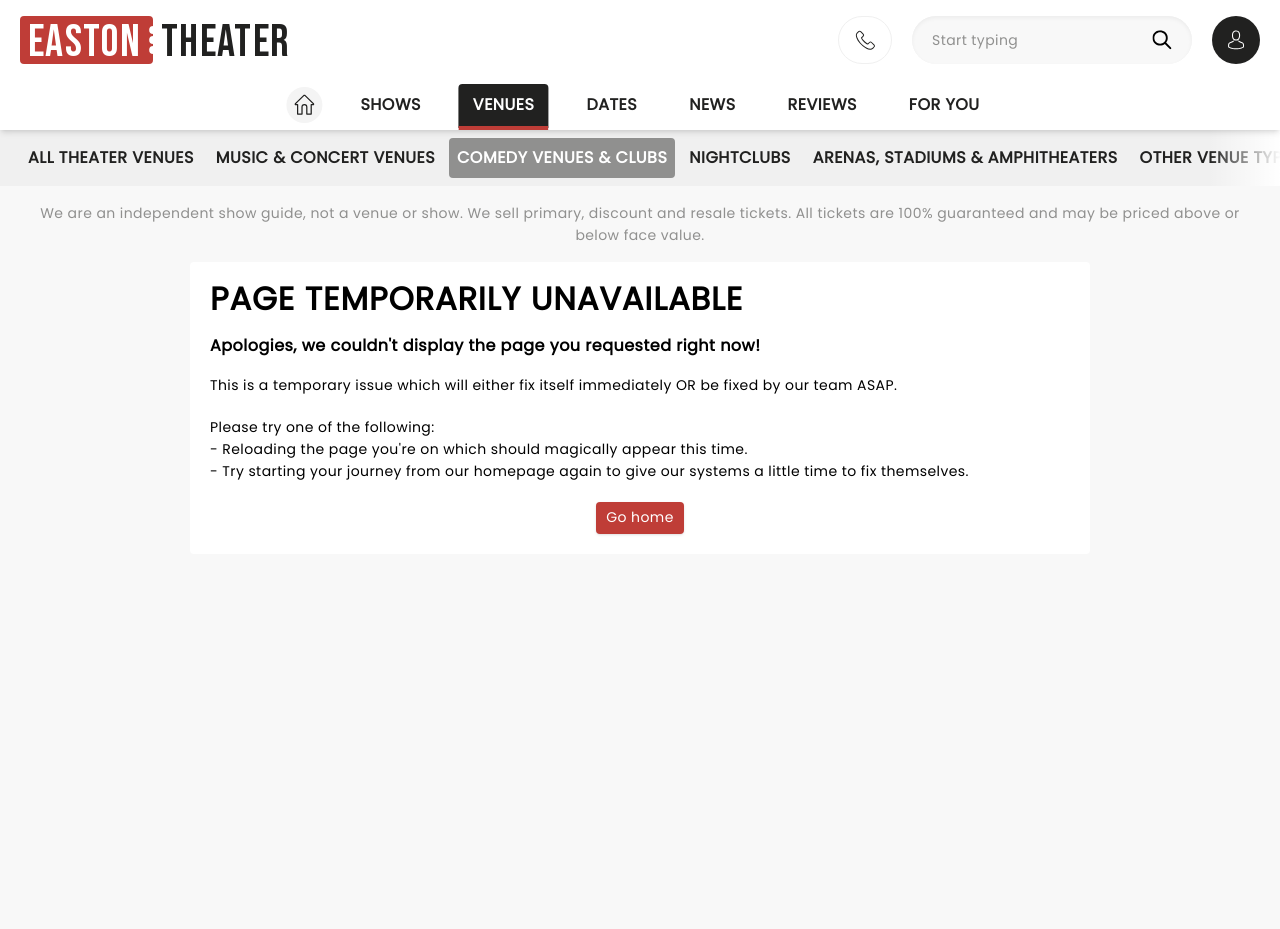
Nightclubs (739, 157)
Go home (640, 517)
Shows (390, 104)
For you (944, 104)
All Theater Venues (111, 157)
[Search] (1166, 40)
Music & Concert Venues (325, 157)
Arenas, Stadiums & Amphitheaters (965, 157)
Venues (504, 104)
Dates (611, 104)
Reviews (822, 104)
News (712, 104)
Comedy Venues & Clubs (562, 157)
